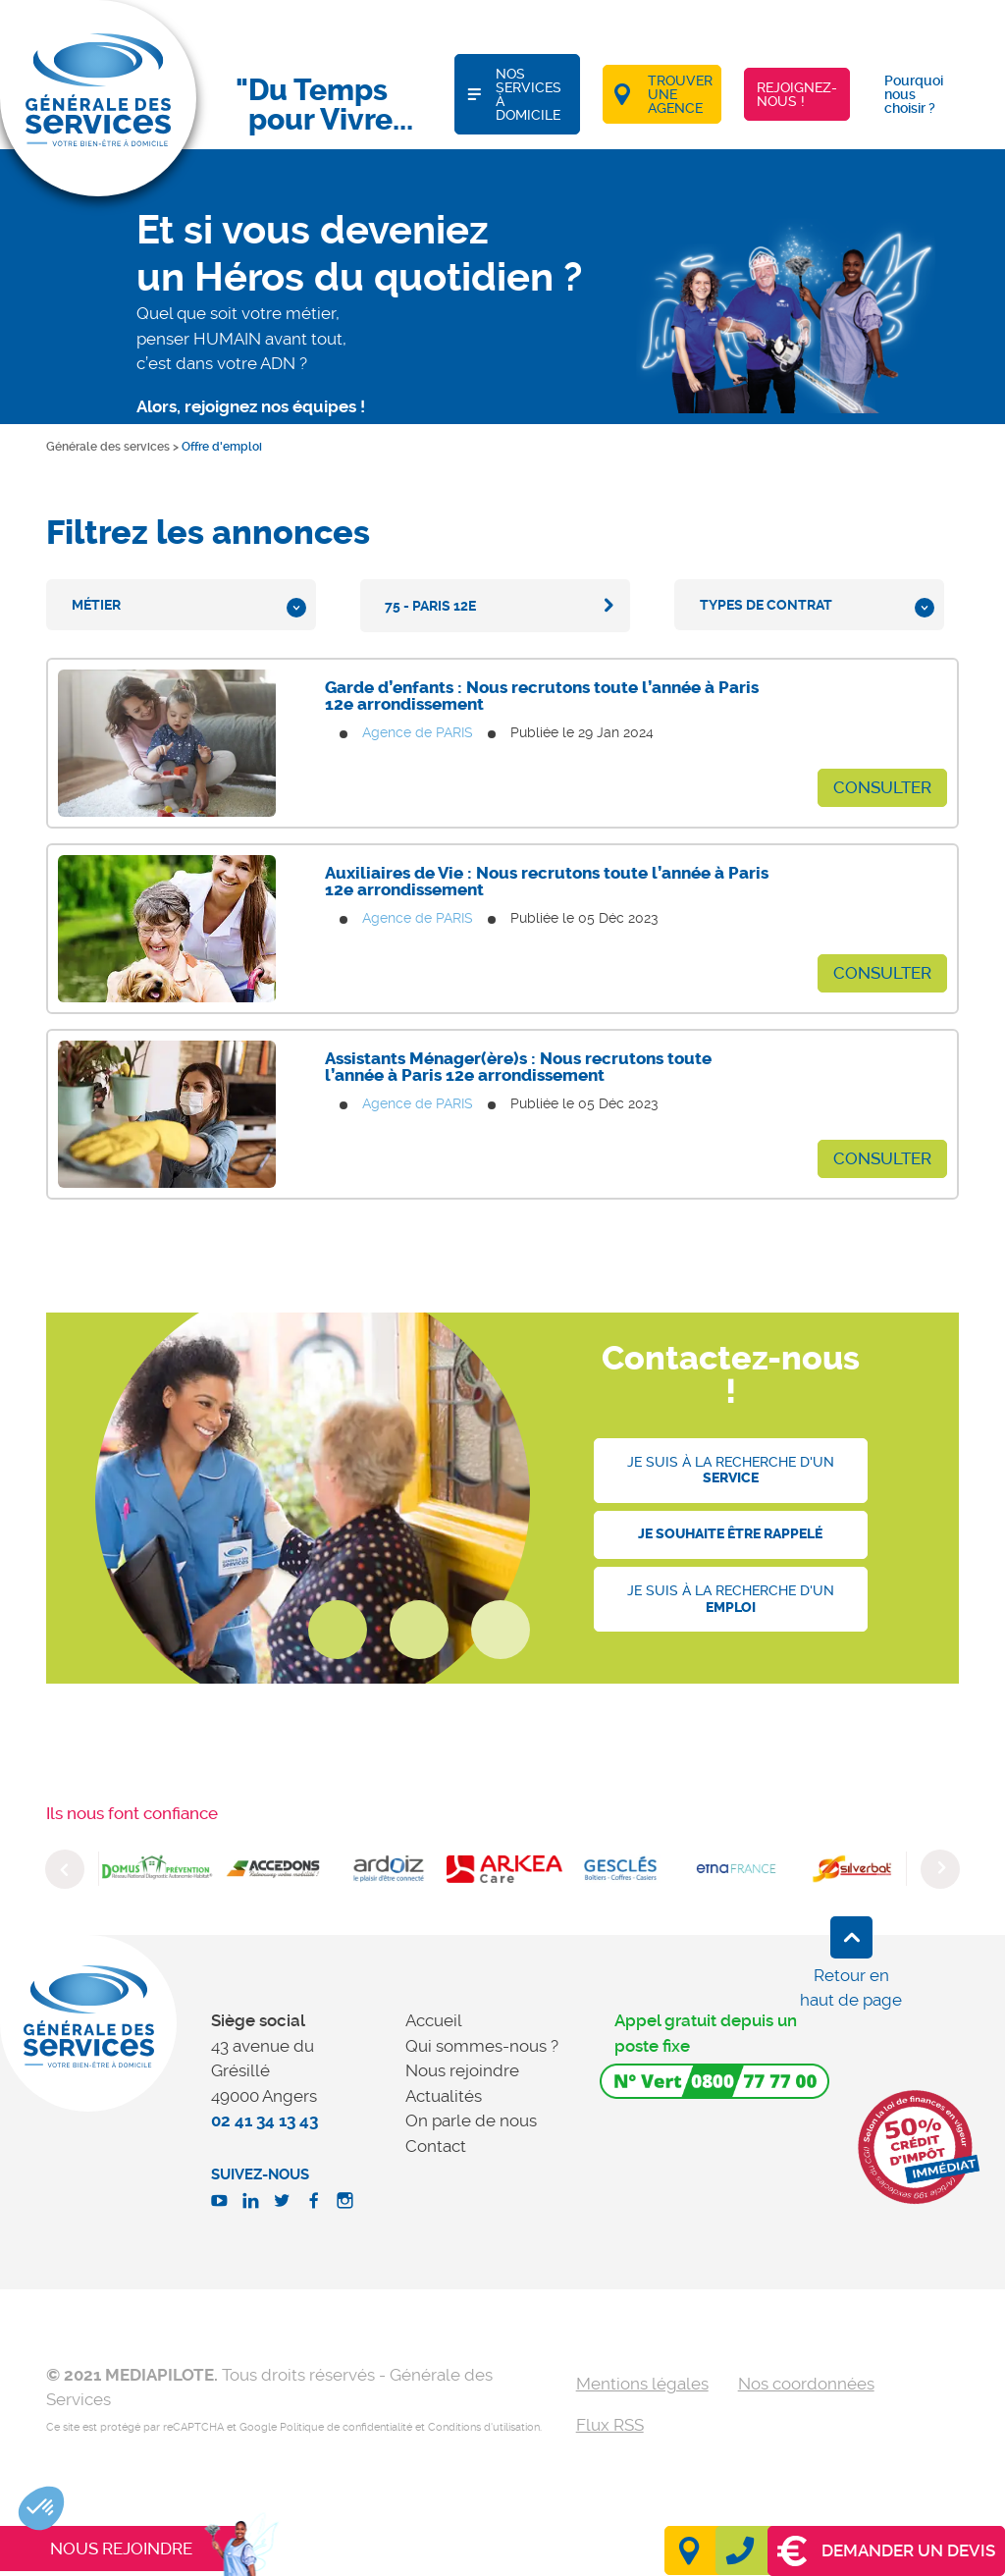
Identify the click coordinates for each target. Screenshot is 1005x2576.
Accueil (433, 2020)
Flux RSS (610, 2425)
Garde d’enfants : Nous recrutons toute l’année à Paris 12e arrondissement (542, 695)
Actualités (443, 2096)
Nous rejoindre (462, 2070)
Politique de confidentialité (346, 2427)
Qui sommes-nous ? (481, 2046)
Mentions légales (642, 2383)
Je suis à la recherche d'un (730, 1470)
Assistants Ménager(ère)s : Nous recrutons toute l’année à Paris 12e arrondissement (518, 1066)
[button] (41, 2508)
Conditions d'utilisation (484, 2427)
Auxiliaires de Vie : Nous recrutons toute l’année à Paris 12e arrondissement (546, 881)
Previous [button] (64, 1869)
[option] (157, 1869)
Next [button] (940, 1869)
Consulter (882, 787)
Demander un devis (886, 2551)
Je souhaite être (730, 1534)
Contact (435, 2146)
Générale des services (108, 447)
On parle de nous (471, 2120)
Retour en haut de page (851, 1988)
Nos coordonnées (806, 2383)
